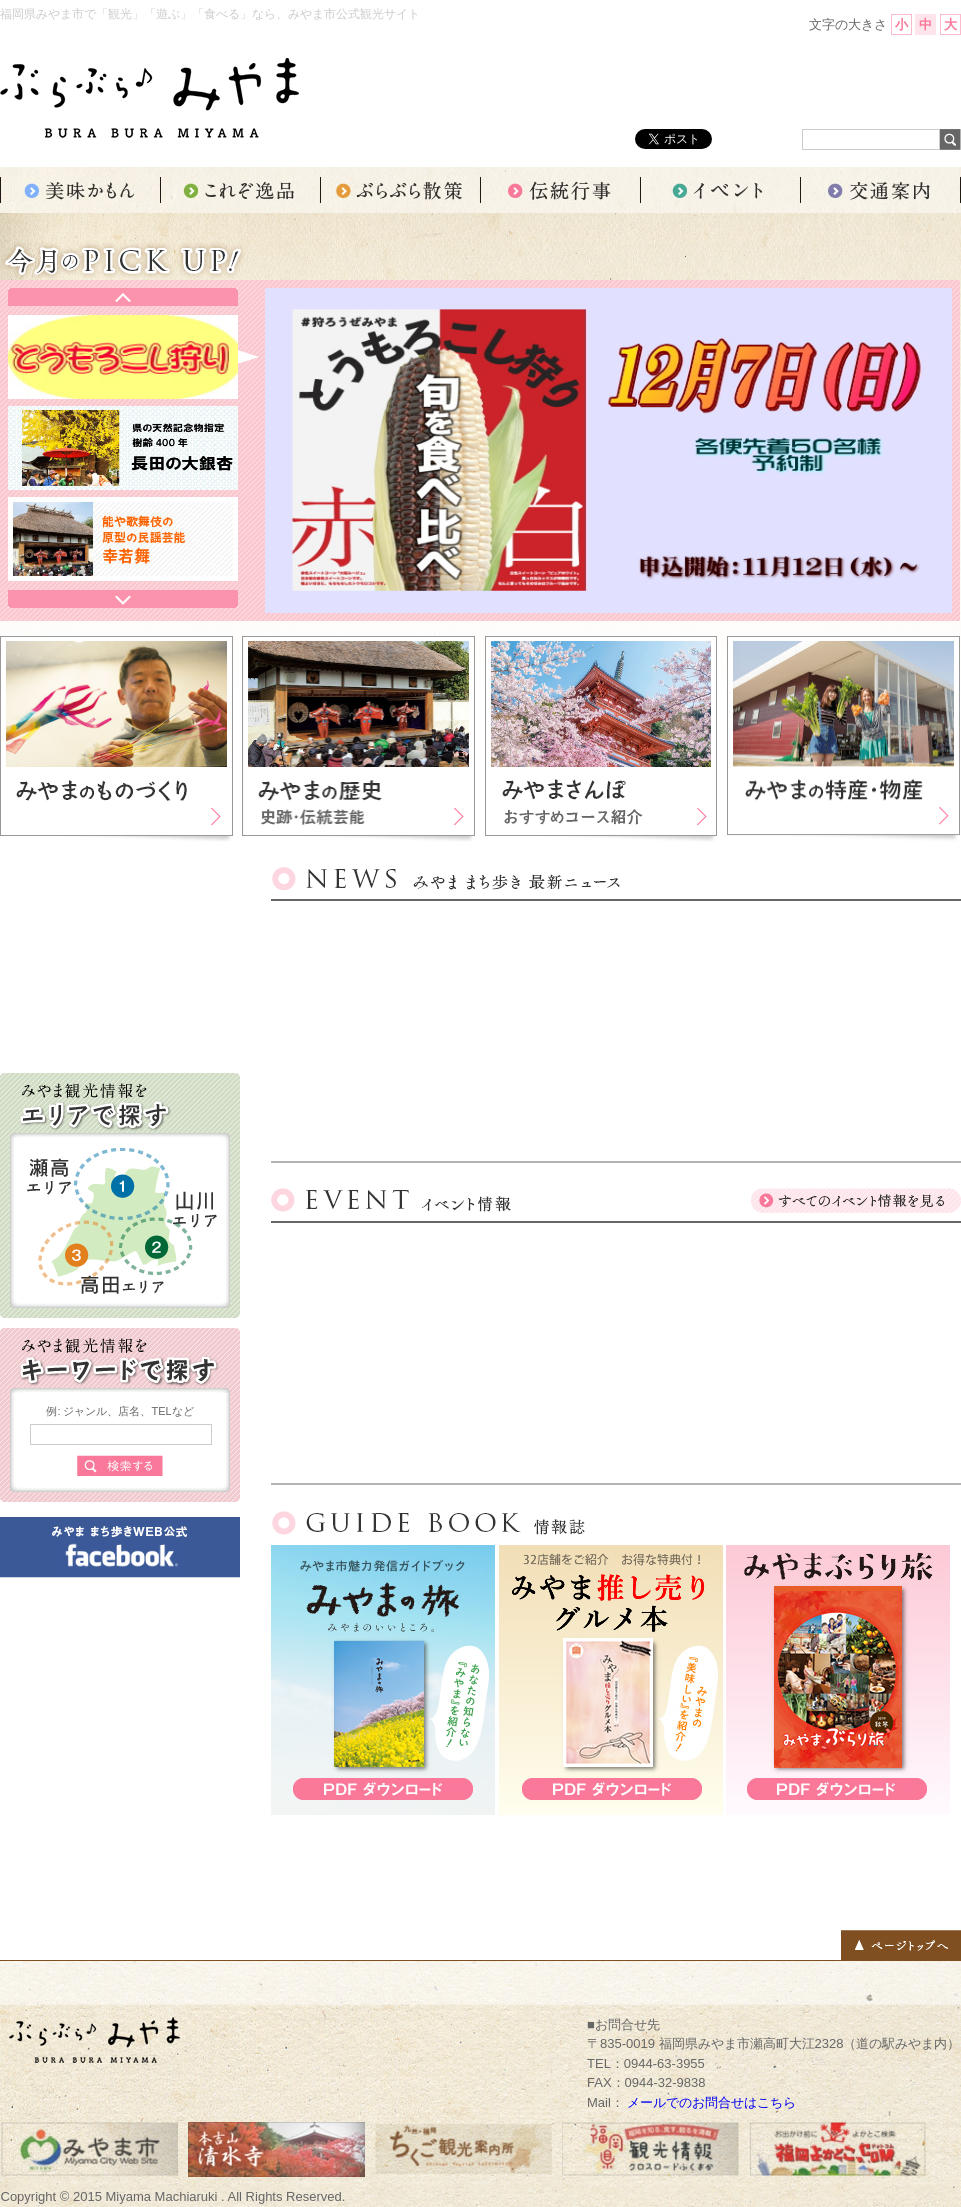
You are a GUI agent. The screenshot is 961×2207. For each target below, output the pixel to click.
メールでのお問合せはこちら (711, 2102)
